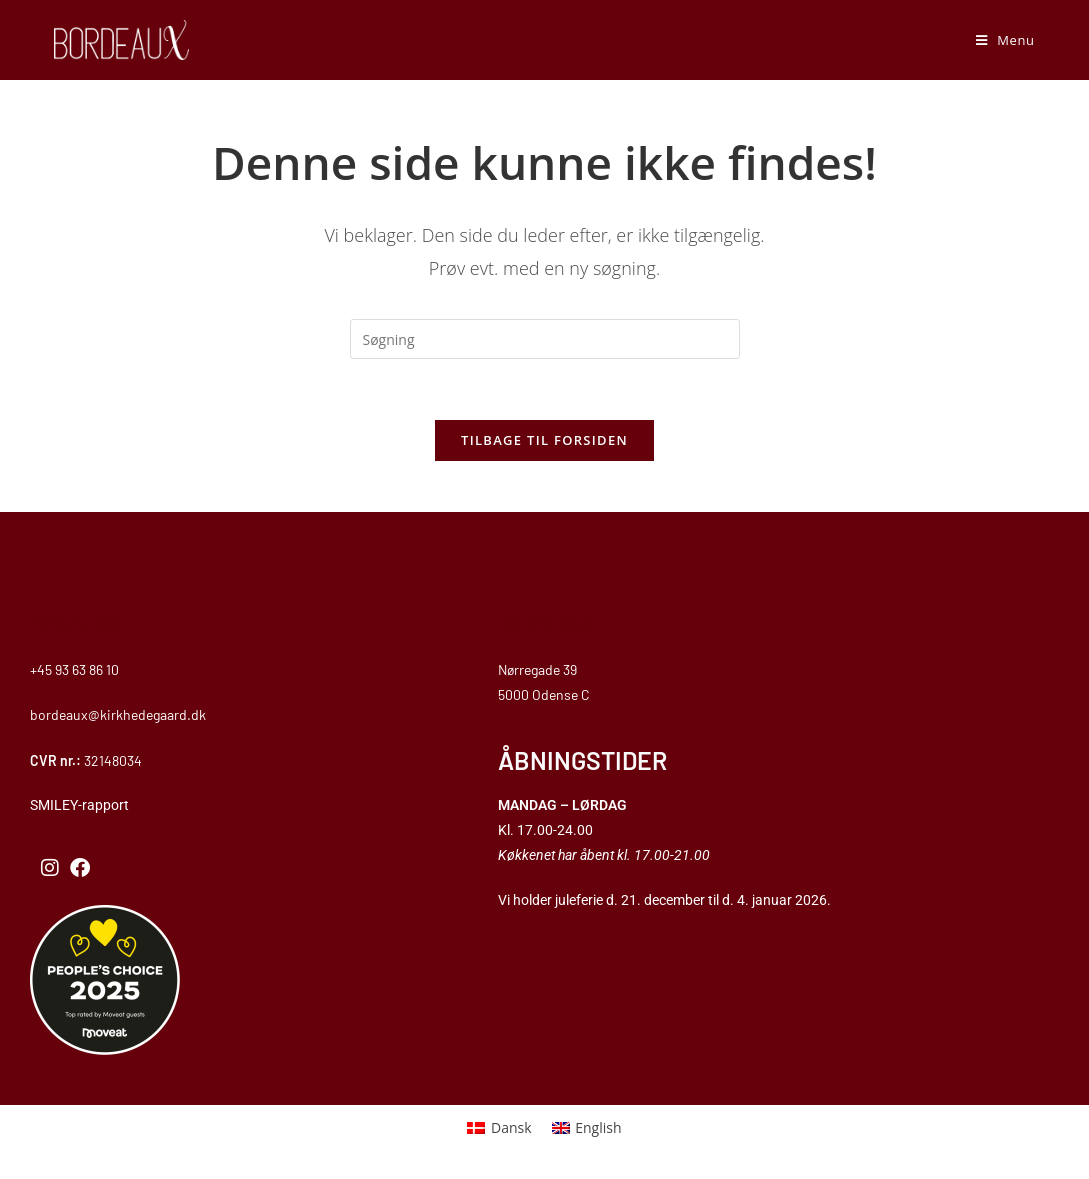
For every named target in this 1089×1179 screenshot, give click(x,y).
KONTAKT (83, 624)
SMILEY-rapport (81, 805)
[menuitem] (499, 1128)
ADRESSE (551, 624)
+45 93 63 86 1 (70, 669)
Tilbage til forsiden (544, 440)
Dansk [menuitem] (511, 1127)
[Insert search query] (545, 339)
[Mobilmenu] (1005, 40)
